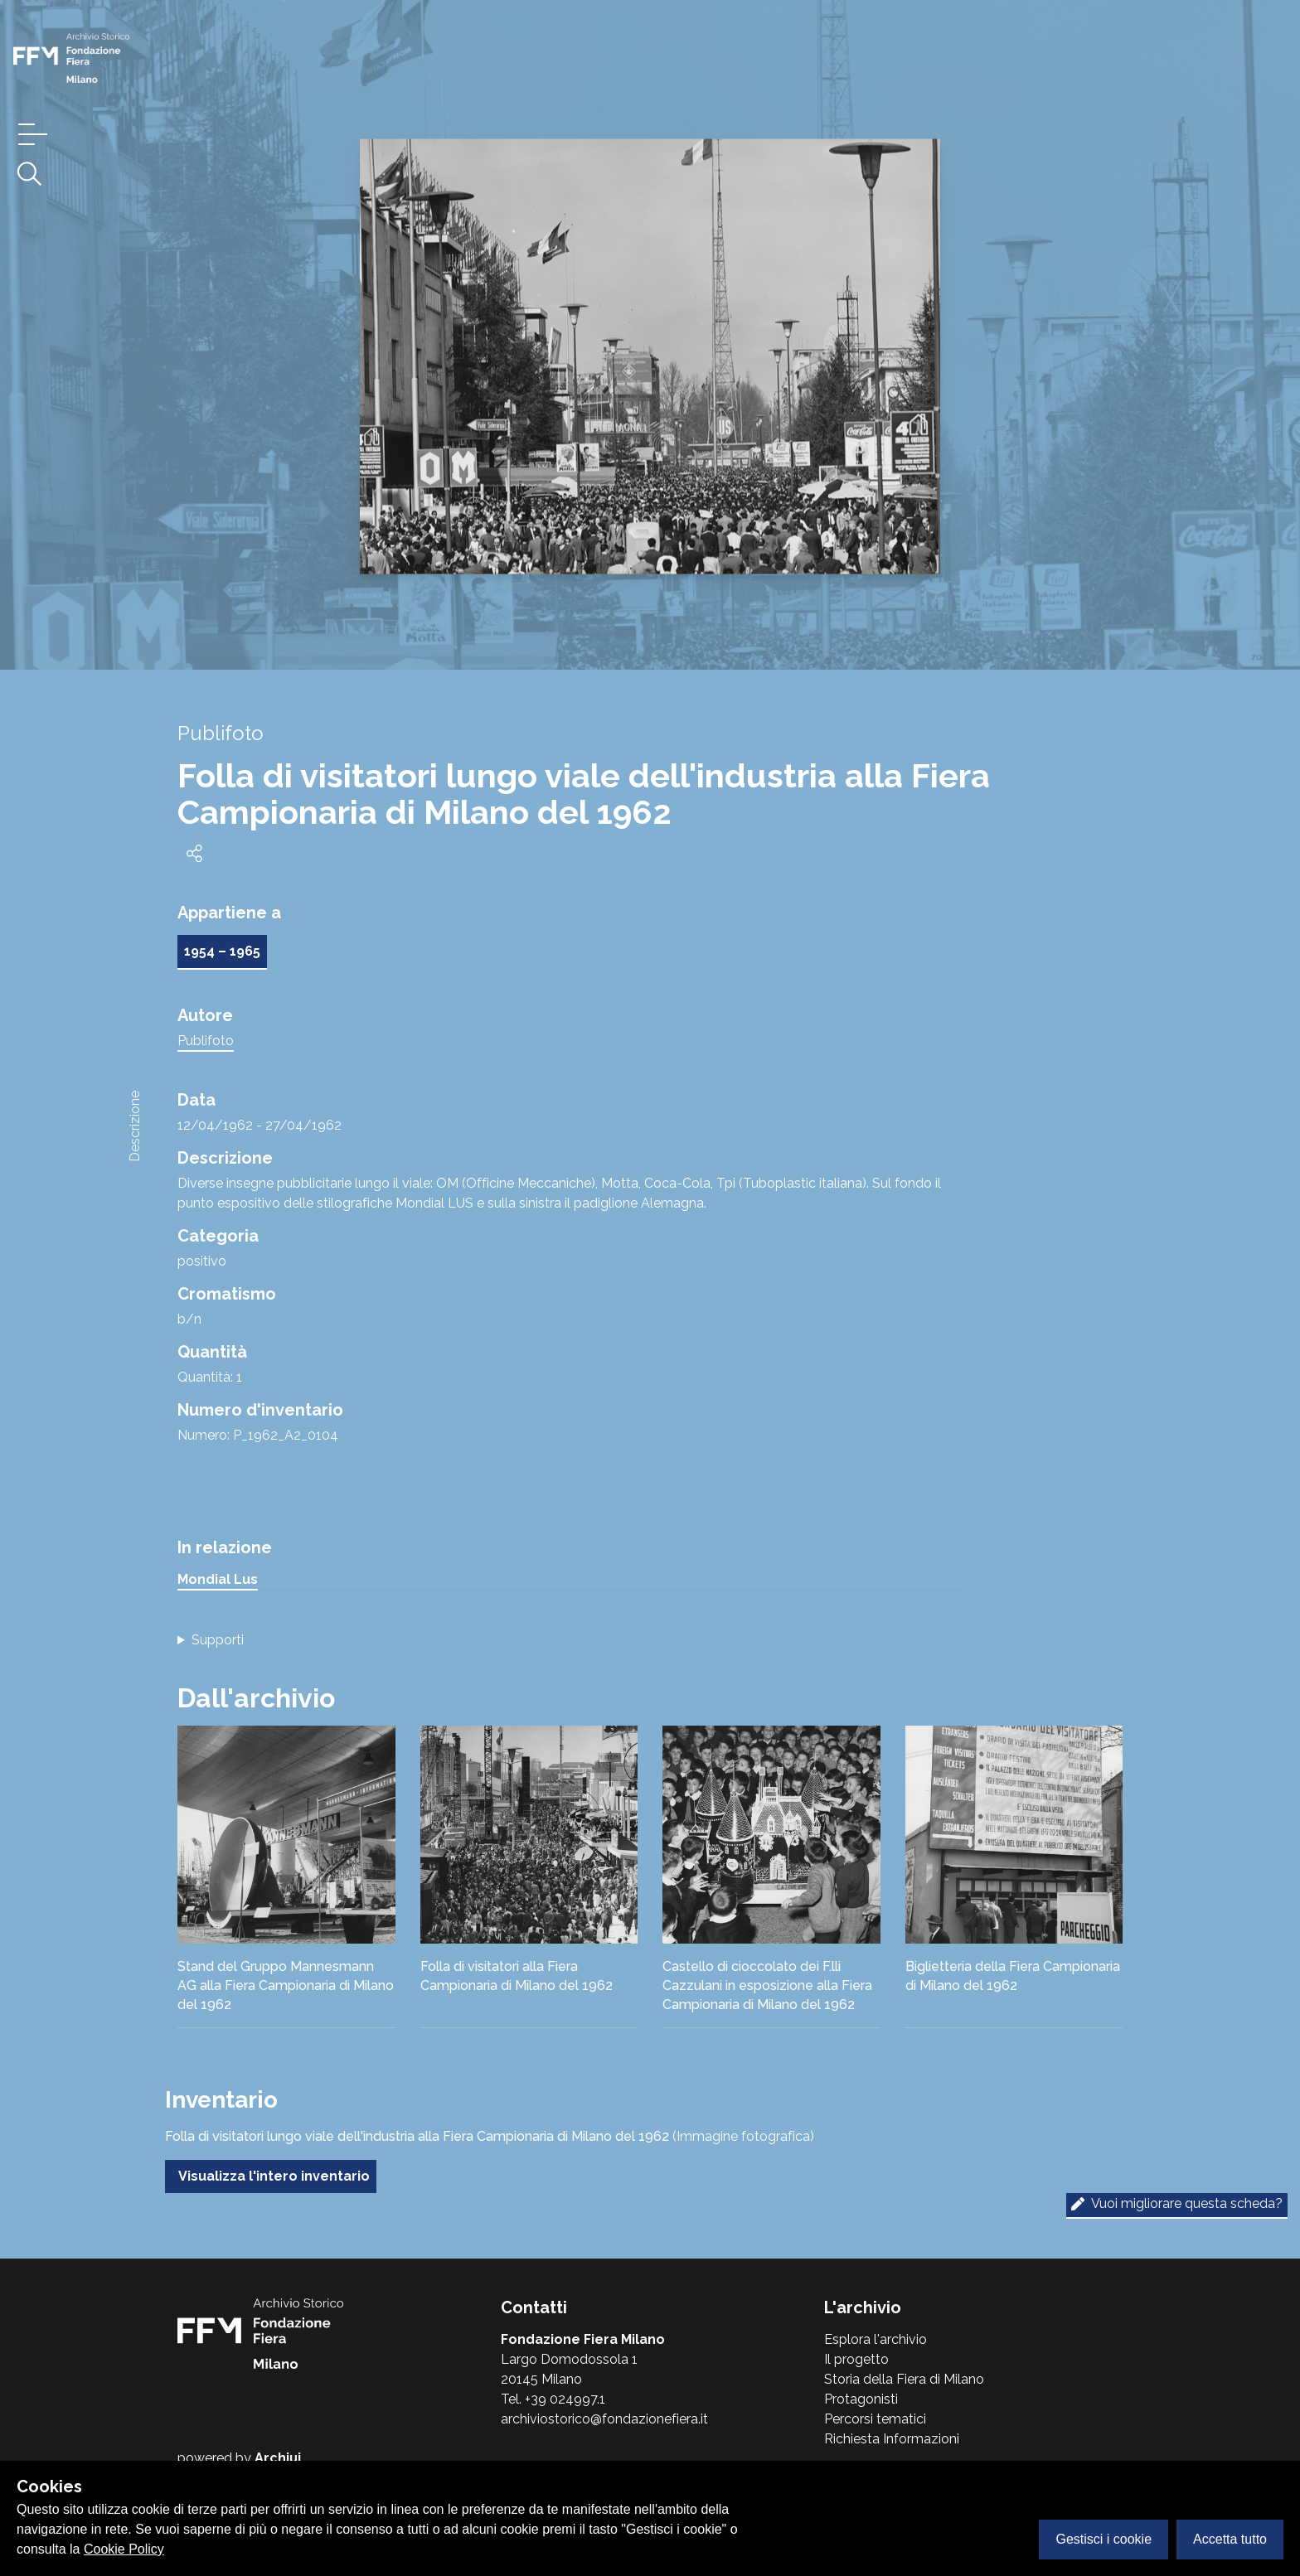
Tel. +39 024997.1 (553, 2399)
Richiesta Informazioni (891, 2439)
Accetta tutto (1230, 2539)
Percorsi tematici (875, 2419)
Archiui (278, 2458)
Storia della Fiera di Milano (904, 2379)
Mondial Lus (217, 1579)
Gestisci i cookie (1103, 2539)
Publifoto (205, 1040)
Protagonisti (861, 2399)
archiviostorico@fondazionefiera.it (604, 2419)
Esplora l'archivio (875, 2339)
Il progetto (856, 2359)
